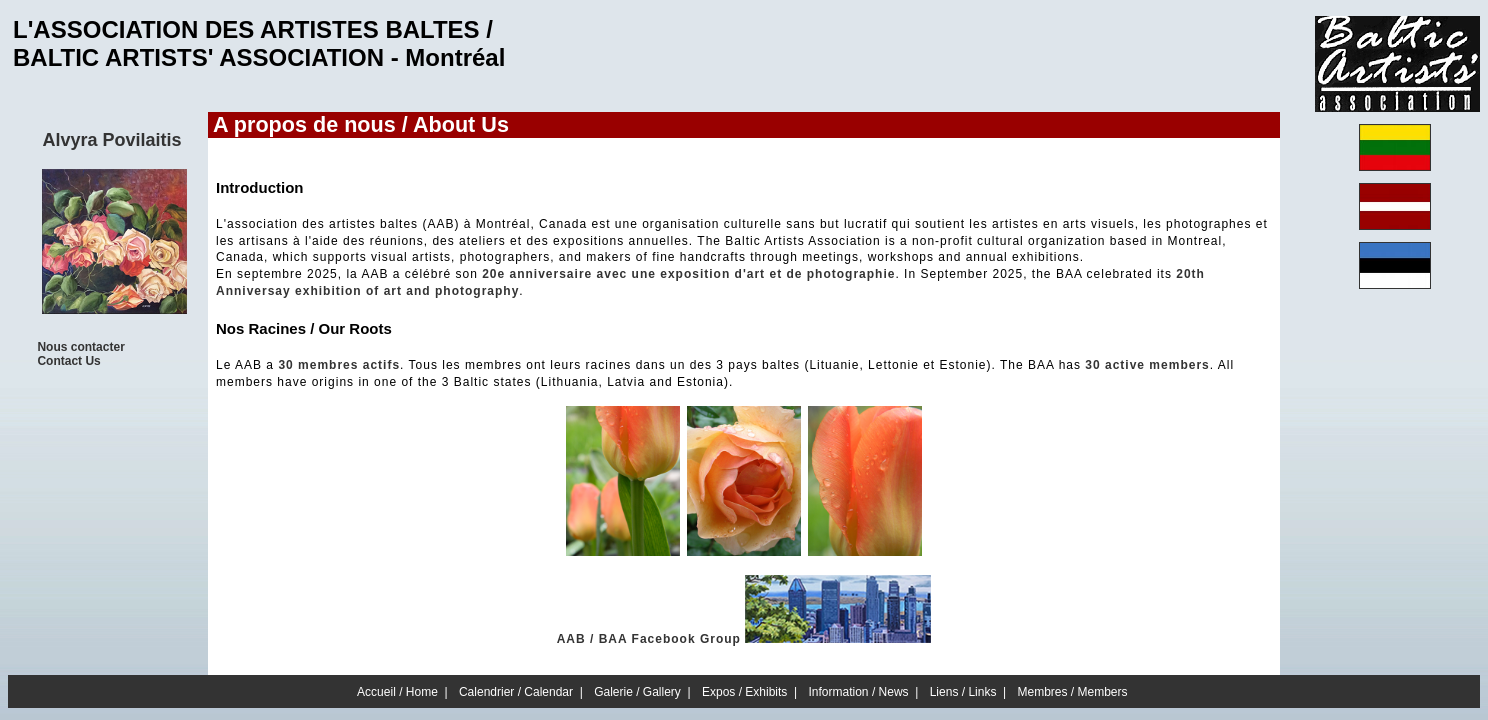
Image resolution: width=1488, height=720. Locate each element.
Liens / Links (963, 692)
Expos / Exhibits (744, 692)
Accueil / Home (397, 692)
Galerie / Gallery (637, 692)
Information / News (859, 692)
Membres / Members (1073, 692)
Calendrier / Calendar (516, 692)
